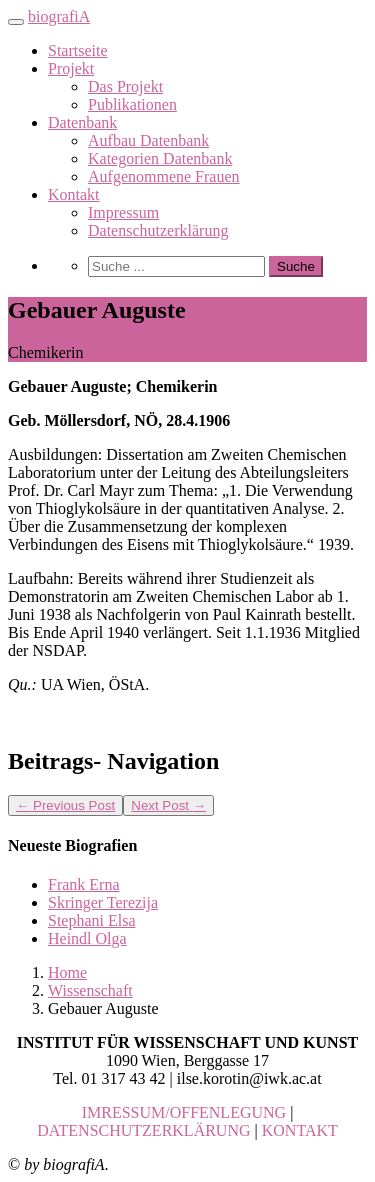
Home (67, 972)
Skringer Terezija (103, 902)
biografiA (59, 16)
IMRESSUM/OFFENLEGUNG (184, 1112)
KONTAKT (300, 1130)
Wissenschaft (90, 990)
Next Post (168, 805)
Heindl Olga (87, 938)
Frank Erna (84, 884)
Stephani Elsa (92, 920)
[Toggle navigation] (16, 22)
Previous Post (65, 805)
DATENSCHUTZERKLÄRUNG (143, 1130)
